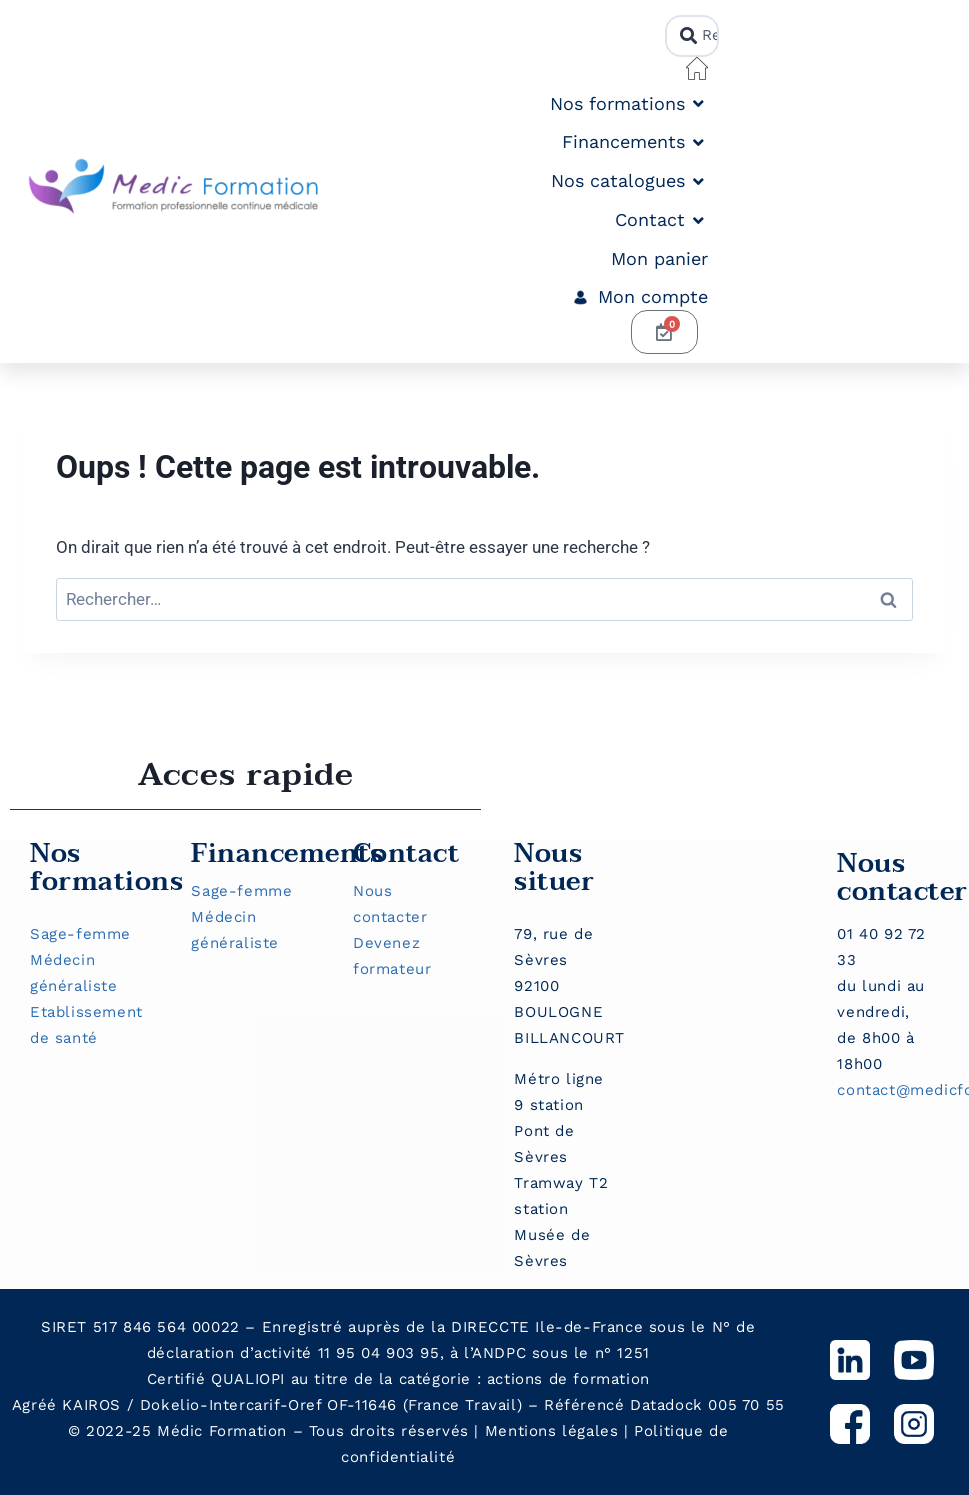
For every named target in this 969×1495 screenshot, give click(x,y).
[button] (629, 104)
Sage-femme (80, 934)
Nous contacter (902, 878)
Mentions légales (552, 1431)
